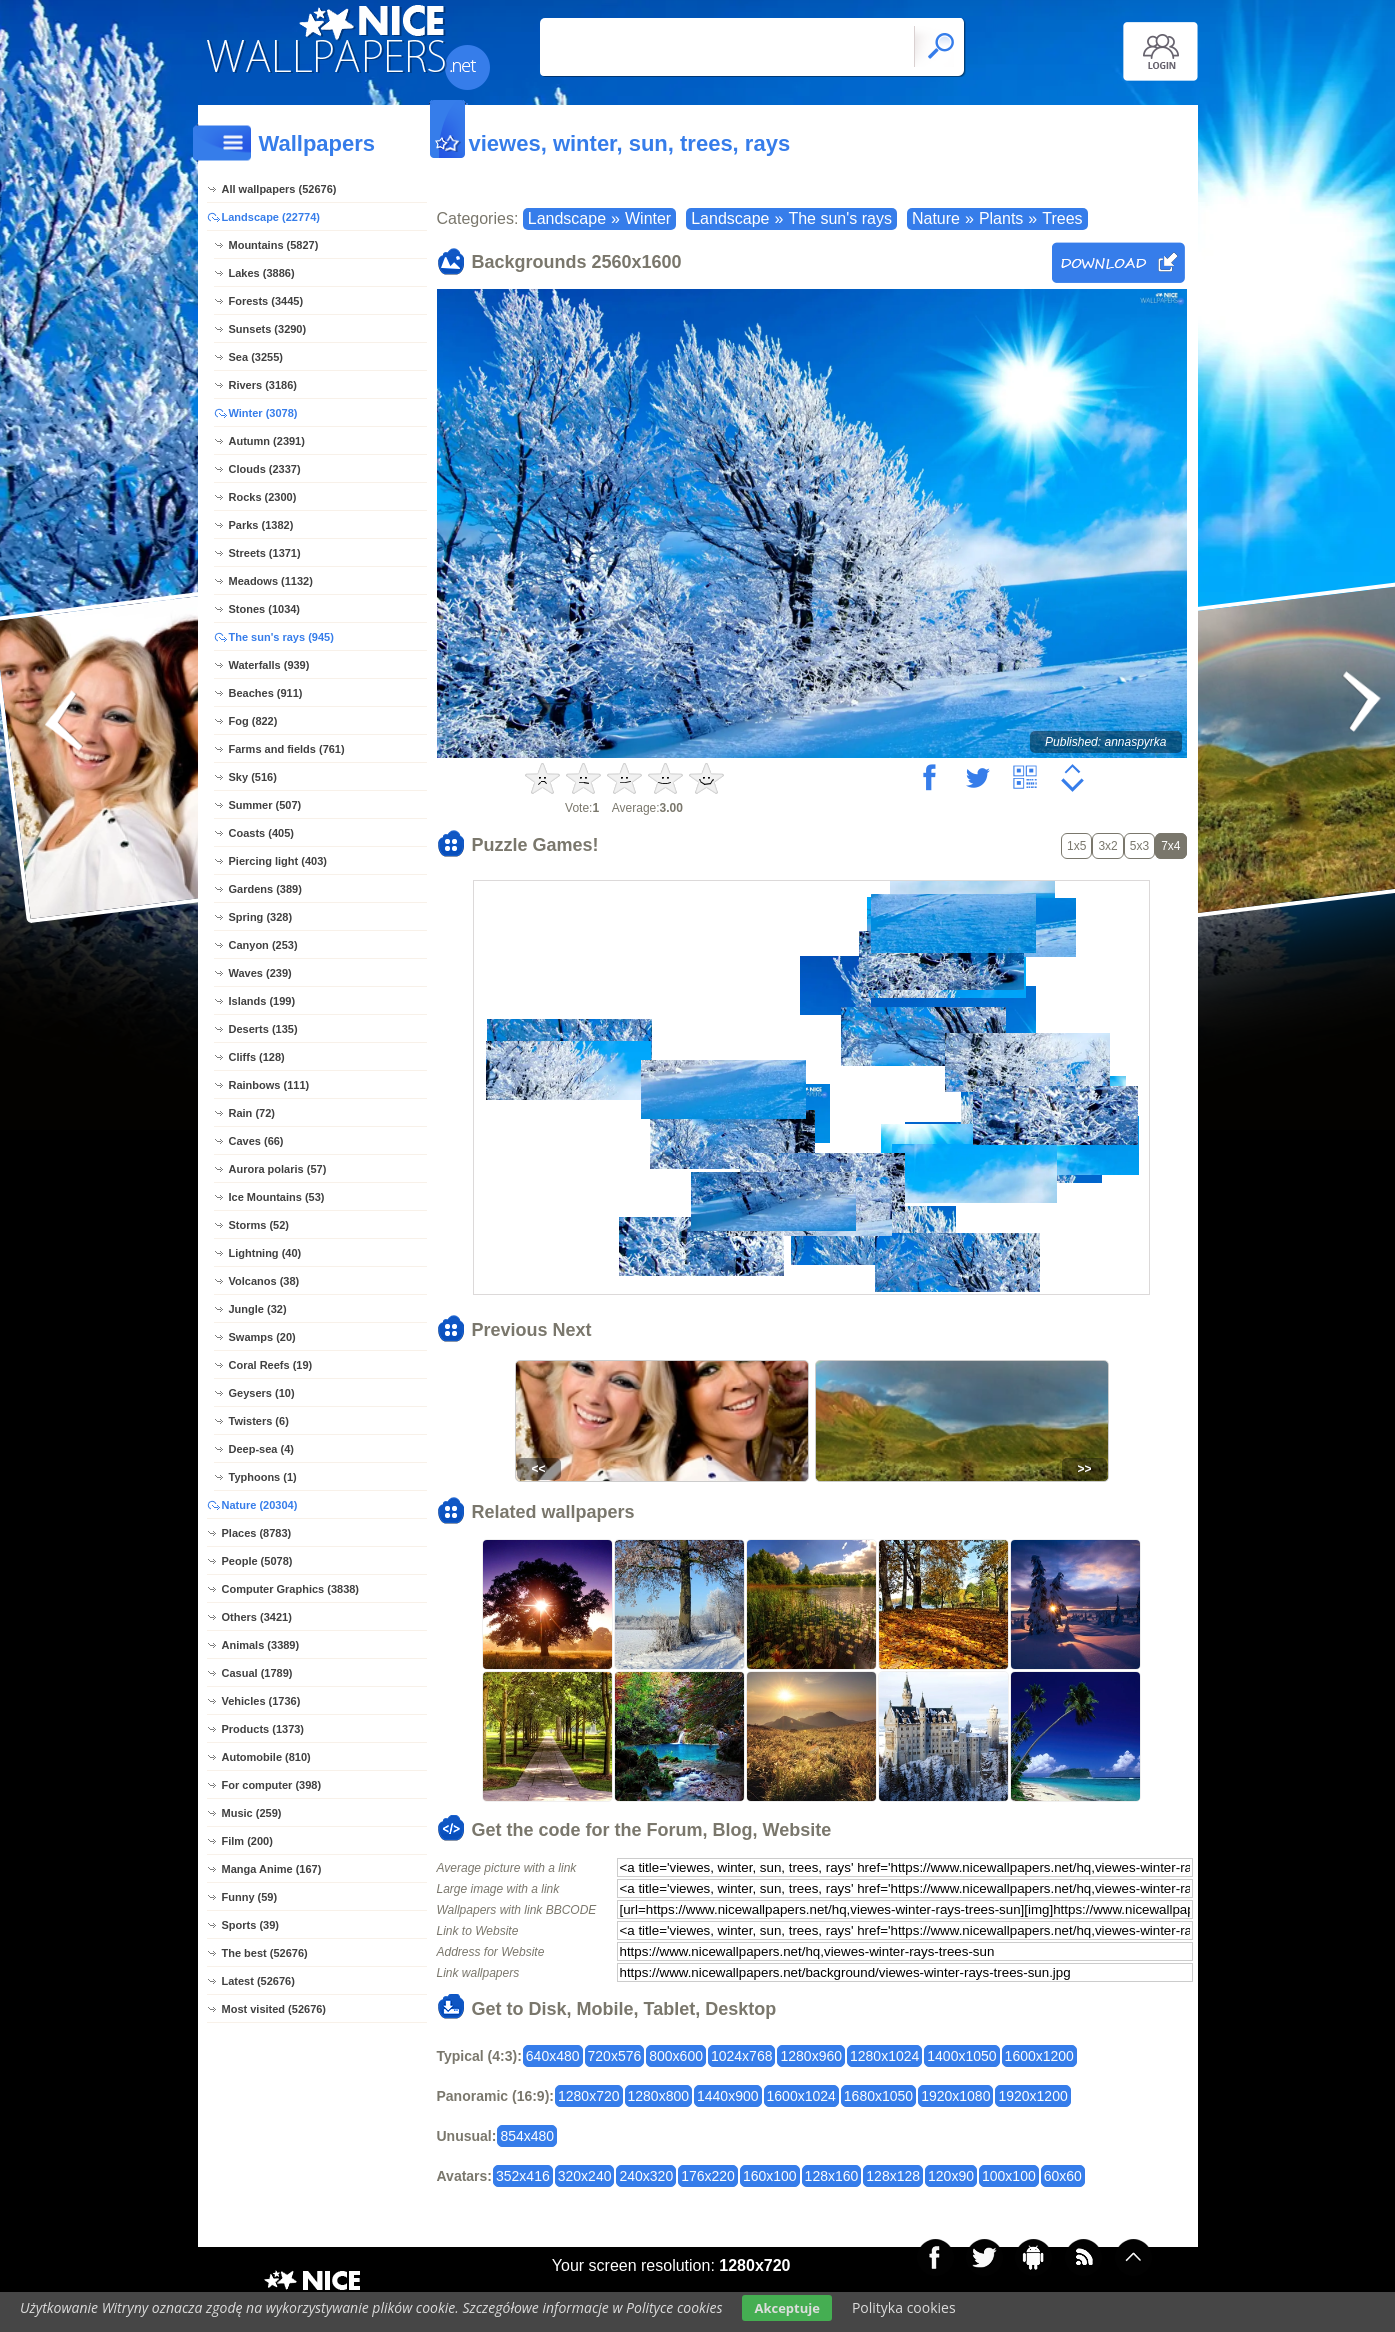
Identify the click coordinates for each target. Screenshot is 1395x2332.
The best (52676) (265, 1953)
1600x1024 (801, 2096)
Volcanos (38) (264, 1281)
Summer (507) (265, 805)
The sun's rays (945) (281, 637)
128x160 (832, 2176)
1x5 (1076, 846)
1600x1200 (1039, 2056)
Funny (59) (250, 1897)
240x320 (646, 2176)
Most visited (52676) (274, 2009)
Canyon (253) (263, 945)
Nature (936, 218)
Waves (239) (260, 973)
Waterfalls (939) (269, 665)
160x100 (770, 2176)
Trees (1062, 218)
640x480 (553, 2056)
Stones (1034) (265, 609)
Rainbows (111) (269, 1085)
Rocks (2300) (263, 497)
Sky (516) (253, 777)
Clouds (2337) (265, 469)
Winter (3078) (263, 413)
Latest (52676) (258, 1981)
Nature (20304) (260, 1505)
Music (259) (252, 1813)
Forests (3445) (266, 301)
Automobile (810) (266, 1757)
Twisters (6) (259, 1421)
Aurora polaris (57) (278, 1169)
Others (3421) (257, 1617)
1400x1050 (961, 2056)
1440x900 (728, 2096)
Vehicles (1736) (261, 1701)
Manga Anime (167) (272, 1869)
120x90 (951, 2176)
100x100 (1009, 2176)
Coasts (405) (261, 833)
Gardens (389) (265, 889)
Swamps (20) (262, 1337)
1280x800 (659, 2096)
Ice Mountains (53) (277, 1197)
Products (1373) (263, 1729)
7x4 (1170, 846)
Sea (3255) (256, 357)
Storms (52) (259, 1225)
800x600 (676, 2056)
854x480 (527, 2136)
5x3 (1139, 846)
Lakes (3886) (262, 273)
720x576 (615, 2056)
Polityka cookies (904, 2307)
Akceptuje (786, 2308)
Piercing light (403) (278, 861)
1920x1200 (1032, 2096)
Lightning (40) (265, 1253)
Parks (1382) (261, 525)
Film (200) (247, 1841)
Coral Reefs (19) (271, 1365)
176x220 (708, 2176)
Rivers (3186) (263, 385)
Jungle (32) (258, 1309)
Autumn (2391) (267, 441)
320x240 (585, 2176)
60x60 (1063, 2176)
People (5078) (257, 1561)
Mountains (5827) (274, 245)
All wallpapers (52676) (279, 189)
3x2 (1107, 846)
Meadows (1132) (271, 581)
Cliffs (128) (257, 1057)
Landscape (567, 218)
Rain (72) (252, 1113)
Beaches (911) (266, 693)
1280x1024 (884, 2056)
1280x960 (811, 2056)
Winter (648, 218)
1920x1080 (955, 2096)
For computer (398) (272, 1785)
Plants (1001, 218)
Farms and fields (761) (287, 749)
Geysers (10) (262, 1393)
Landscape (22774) (271, 217)
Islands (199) (262, 1001)
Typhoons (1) (263, 1477)
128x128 (893, 2176)
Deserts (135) (263, 1029)
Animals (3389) (261, 1645)
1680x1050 (878, 2096)
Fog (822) (253, 721)
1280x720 (589, 2096)
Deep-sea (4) (261, 1449)
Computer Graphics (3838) (291, 1589)
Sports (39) (250, 1925)
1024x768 (742, 2056)
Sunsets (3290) (268, 329)
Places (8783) (257, 1533)
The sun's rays (840, 218)
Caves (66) (256, 1141)
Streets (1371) (265, 553)
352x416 (523, 2176)
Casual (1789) (257, 1673)
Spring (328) (261, 917)
